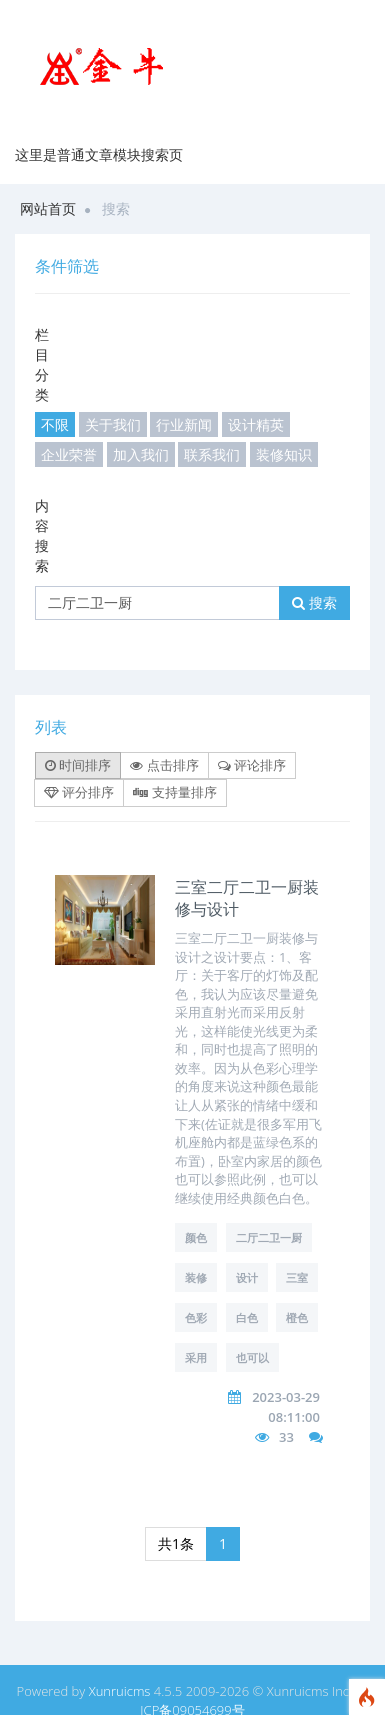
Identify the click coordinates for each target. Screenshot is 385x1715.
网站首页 (48, 208)
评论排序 (252, 765)
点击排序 (164, 765)
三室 (297, 1277)
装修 (196, 1277)
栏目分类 (42, 364)
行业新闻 (184, 424)
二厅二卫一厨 (269, 1237)
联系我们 (212, 454)
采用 (196, 1357)
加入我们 (141, 454)
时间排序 (78, 765)
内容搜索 (42, 535)
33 (286, 1437)
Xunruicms (120, 1691)
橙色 (297, 1317)
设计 (247, 1277)
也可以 (252, 1357)
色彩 (196, 1317)
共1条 (176, 1543)
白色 (247, 1317)
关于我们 (113, 424)
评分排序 (79, 792)
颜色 (196, 1237)
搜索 (314, 602)
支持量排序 (174, 792)
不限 (55, 424)
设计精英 (256, 424)
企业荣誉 (69, 454)
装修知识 (284, 454)
